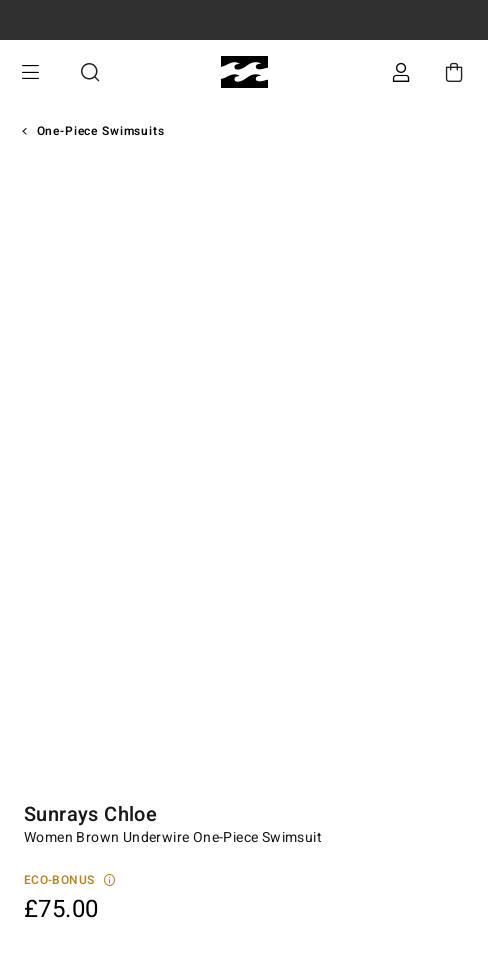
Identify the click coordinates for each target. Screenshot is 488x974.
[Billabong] (244, 72)
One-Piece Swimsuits (101, 131)
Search (90, 72)
